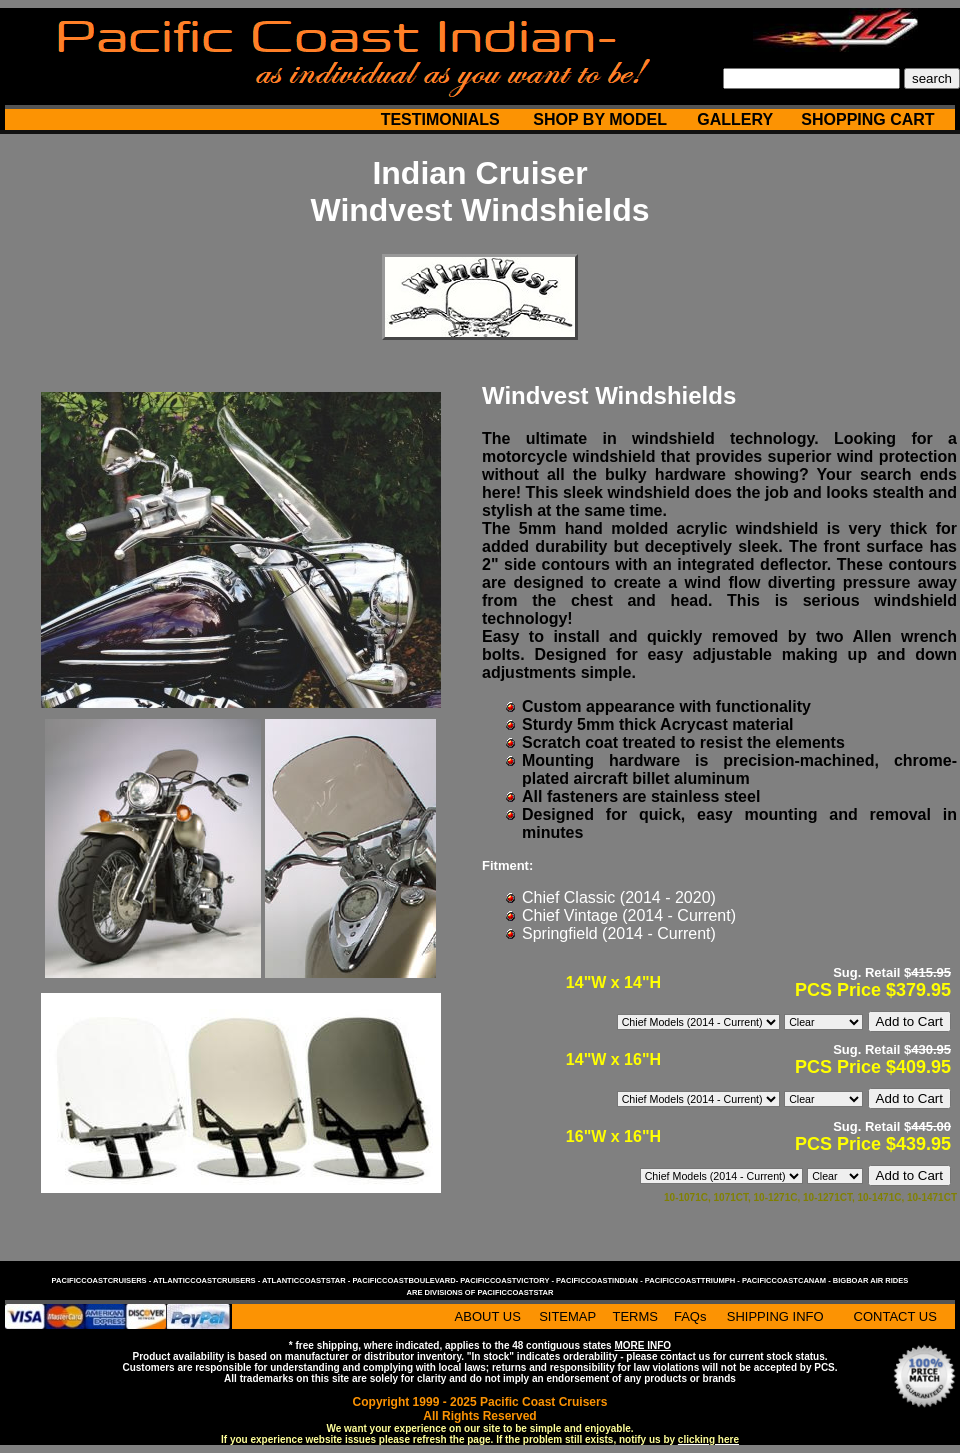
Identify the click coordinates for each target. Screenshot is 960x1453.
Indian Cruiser (479, 173)
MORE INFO (642, 1345)
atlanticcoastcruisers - (207, 1280)
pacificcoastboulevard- (406, 1280)
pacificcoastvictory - (508, 1280)
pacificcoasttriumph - (693, 1280)
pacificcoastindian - (600, 1280)
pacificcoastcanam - (787, 1280)
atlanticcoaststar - (307, 1280)
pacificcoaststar (515, 1292)
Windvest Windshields (479, 210)
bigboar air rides (871, 1280)
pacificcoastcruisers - (102, 1280)
